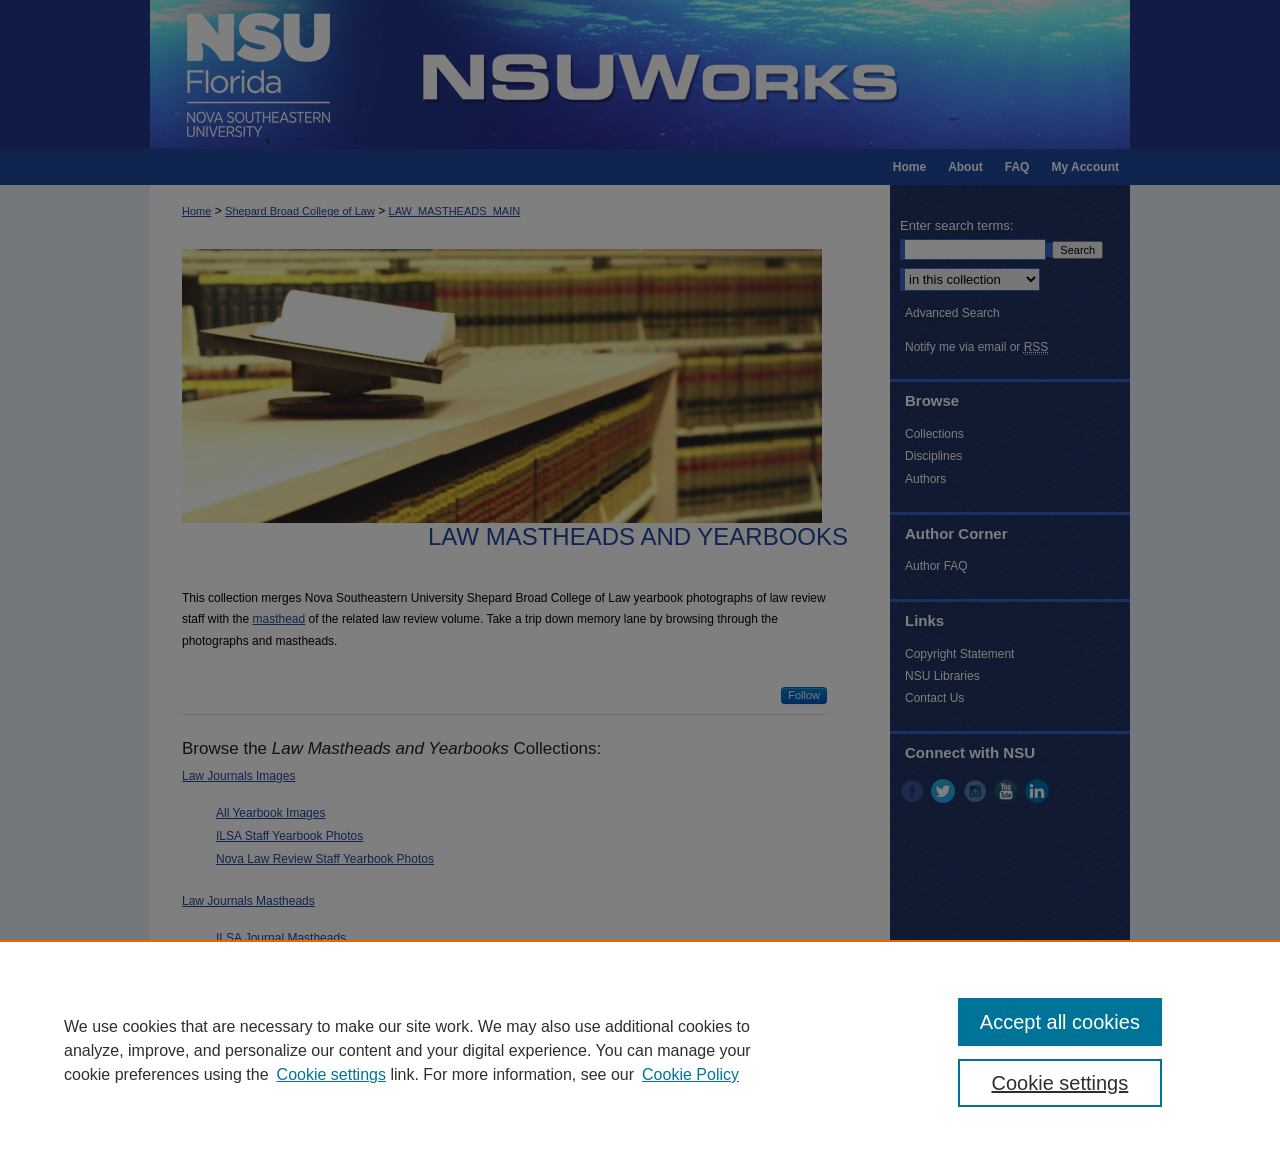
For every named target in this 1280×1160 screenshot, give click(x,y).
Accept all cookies (1060, 1022)
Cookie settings (331, 1074)
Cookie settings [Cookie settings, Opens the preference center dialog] (1060, 1083)
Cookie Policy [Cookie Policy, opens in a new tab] (690, 1074)
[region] (640, 1050)
